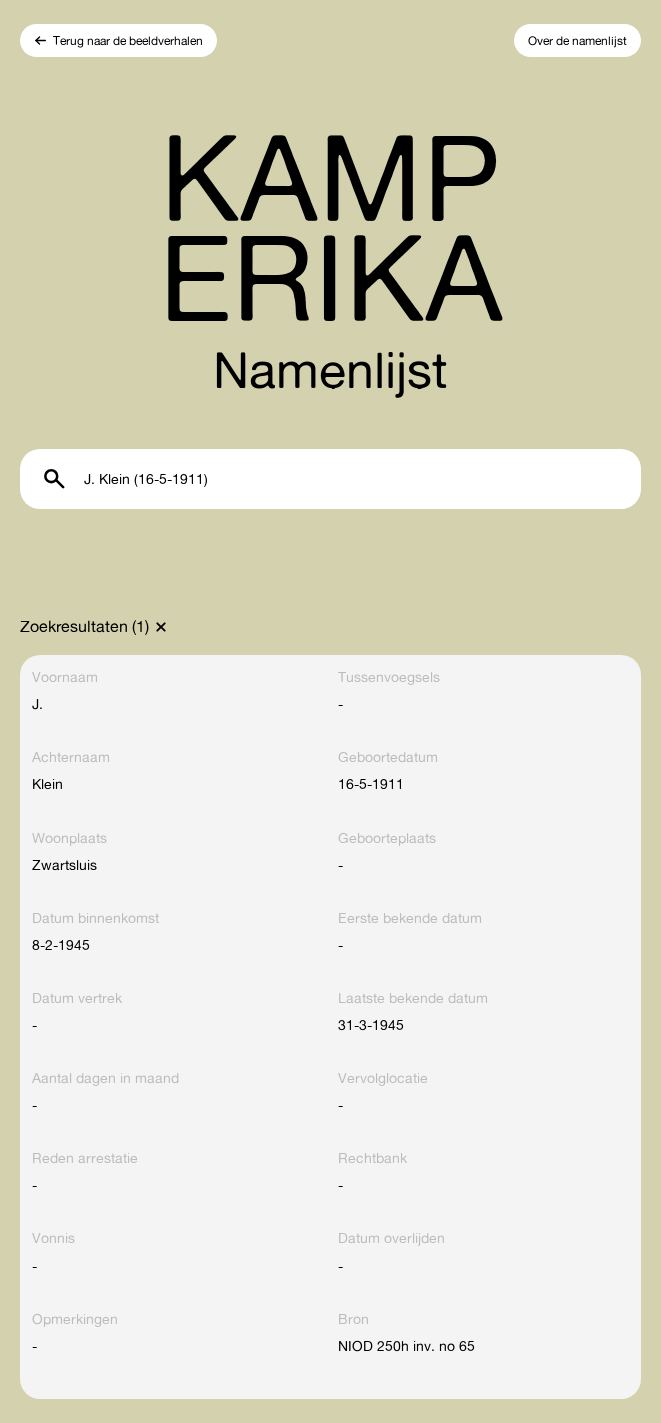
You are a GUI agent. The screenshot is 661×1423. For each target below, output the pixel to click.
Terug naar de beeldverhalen (128, 40)
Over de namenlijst (577, 40)
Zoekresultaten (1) (84, 626)
